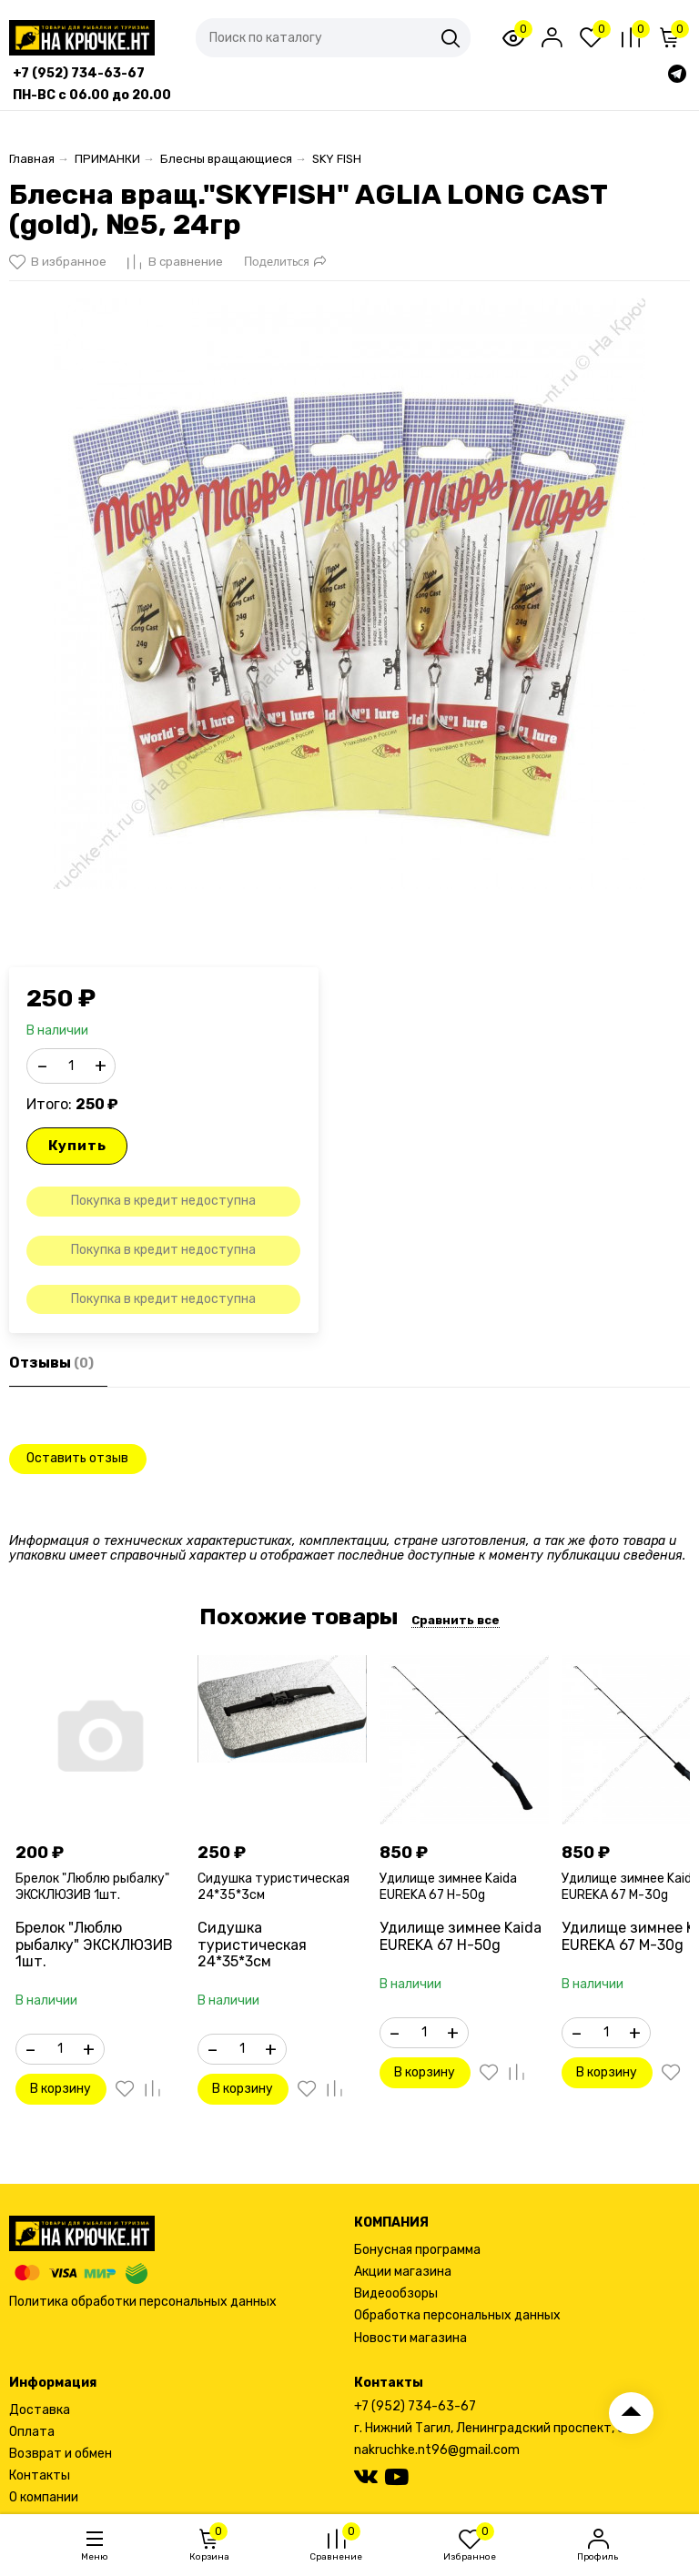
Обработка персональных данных (457, 2315)
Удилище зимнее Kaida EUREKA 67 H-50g (448, 1887)
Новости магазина (410, 2338)
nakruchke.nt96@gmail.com (437, 2450)
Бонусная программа (417, 2250)
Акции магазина (402, 2271)
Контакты (39, 2475)
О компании (43, 2497)
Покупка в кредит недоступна (163, 1200)
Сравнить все (455, 1620)
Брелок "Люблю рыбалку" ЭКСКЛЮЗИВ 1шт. (92, 1887)
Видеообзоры (396, 2293)
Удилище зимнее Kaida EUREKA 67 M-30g (630, 1887)
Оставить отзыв (77, 1458)
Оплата (32, 2432)
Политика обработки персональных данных (143, 2301)
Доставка (39, 2410)
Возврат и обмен (60, 2453)
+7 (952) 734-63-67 (415, 2406)
